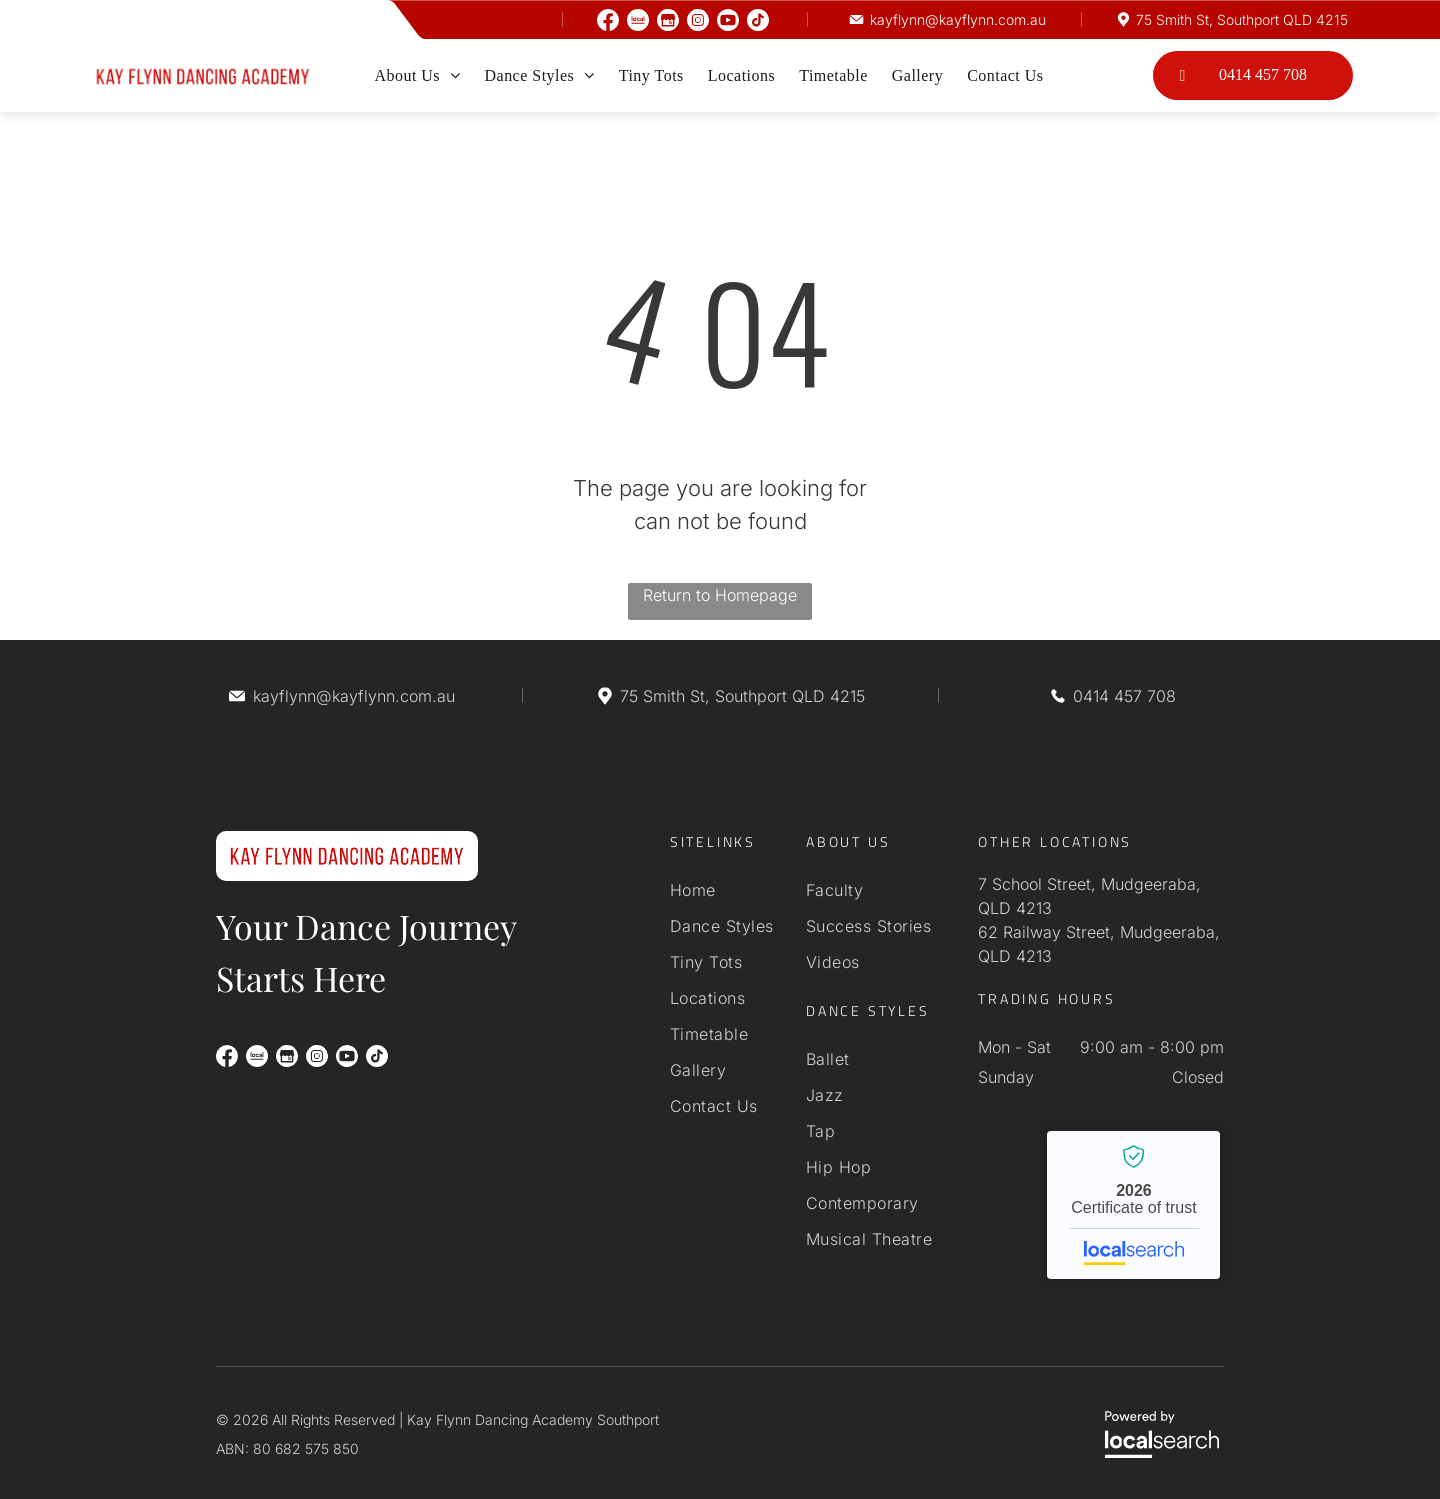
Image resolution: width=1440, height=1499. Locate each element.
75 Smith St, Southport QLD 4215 (1242, 19)
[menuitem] (417, 76)
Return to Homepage (720, 595)
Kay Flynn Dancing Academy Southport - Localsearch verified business (1133, 1205)
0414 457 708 (1124, 696)
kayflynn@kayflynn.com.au (958, 19)
